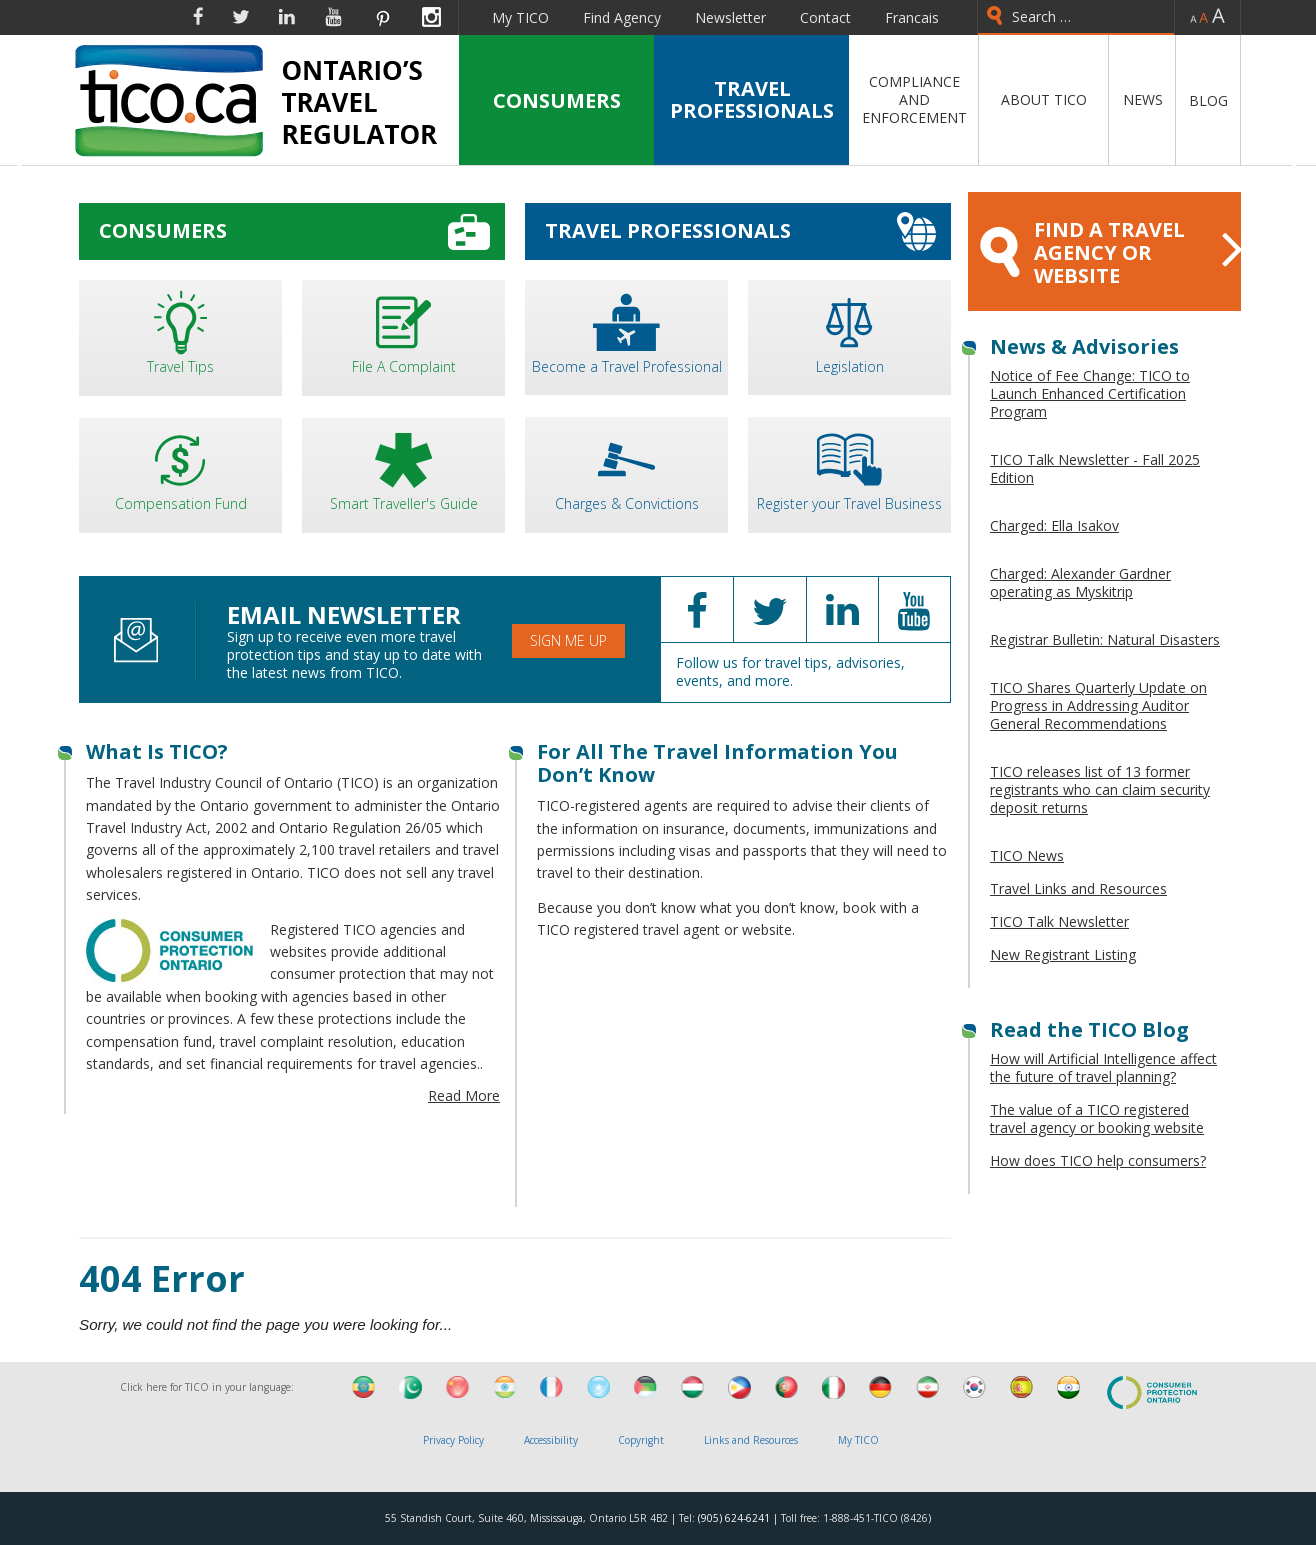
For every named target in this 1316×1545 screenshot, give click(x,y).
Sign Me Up (568, 640)
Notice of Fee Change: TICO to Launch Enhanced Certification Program (1090, 393)
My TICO (520, 17)
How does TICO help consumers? (1098, 1160)
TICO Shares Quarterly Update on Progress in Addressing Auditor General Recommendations (1098, 705)
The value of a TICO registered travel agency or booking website (1097, 1118)
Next (1292, 169)
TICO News (1027, 855)
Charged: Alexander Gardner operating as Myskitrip (1080, 582)
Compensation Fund (180, 468)
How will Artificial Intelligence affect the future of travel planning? (1103, 1067)
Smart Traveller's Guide (403, 468)
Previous (23, 169)
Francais (912, 17)
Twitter (241, 17)
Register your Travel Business (849, 467)
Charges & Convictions (626, 467)
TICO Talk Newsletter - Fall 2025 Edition (1095, 468)
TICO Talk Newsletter (1059, 921)
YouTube (333, 17)
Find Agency (622, 17)
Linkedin (287, 17)
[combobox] (1076, 17)
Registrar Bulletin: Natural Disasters (1105, 639)
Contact (825, 17)
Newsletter (730, 17)
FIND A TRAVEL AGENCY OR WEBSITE (1110, 252)
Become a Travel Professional (626, 330)
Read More (464, 1095)
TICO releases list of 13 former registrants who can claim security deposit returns (1100, 789)
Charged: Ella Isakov (1054, 525)
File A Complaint (403, 330)
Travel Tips (180, 330)
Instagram (431, 17)
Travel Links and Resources (1078, 888)
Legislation (849, 330)
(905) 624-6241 (734, 1518)
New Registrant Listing (1063, 954)
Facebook (198, 17)
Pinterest (382, 17)
